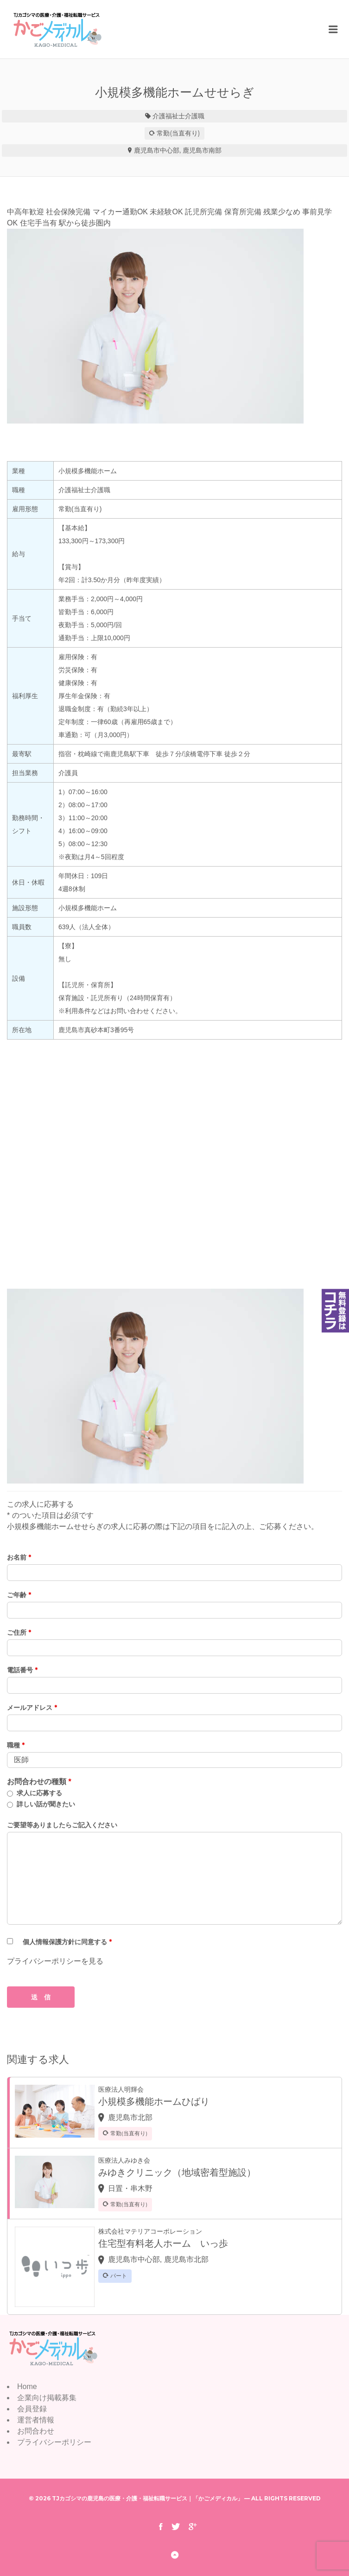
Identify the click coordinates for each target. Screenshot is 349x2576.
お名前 (19, 1557)
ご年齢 (19, 1595)
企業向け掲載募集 (46, 2398)
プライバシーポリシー (54, 2442)
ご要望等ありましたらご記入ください (62, 1825)
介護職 (194, 116)
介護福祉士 (168, 116)
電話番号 (22, 1670)
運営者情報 (35, 2420)
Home (27, 2386)
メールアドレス (32, 1707)
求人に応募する (39, 1793)
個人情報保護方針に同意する (67, 1942)
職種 (16, 1745)
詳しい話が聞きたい (46, 1804)
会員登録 (32, 2409)
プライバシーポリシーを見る (55, 1961)
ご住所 (19, 1632)
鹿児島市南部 (202, 150)
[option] (174, 326)
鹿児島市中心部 (156, 150)
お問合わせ (35, 2431)
